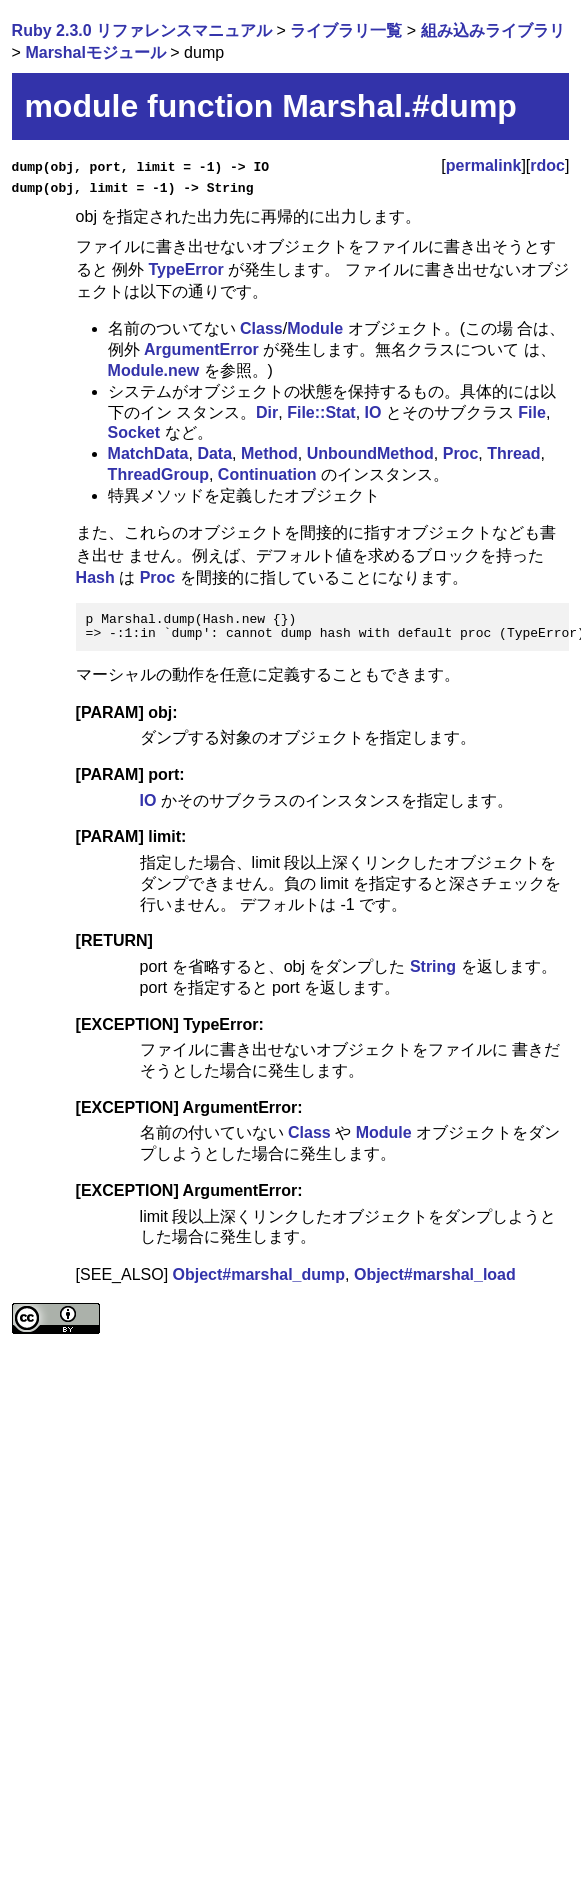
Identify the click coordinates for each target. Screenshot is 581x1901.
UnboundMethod (370, 453)
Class (261, 328)
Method (269, 453)
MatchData (148, 453)
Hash (95, 577)
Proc (461, 453)
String (433, 966)
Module (315, 328)
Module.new (154, 370)
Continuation (267, 474)
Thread (513, 453)
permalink (484, 165)
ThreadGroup (158, 474)
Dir (267, 411)
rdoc (547, 165)
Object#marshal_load (435, 1274)
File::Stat (321, 411)
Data (214, 453)
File (532, 411)
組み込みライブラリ (493, 30)
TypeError (186, 268)
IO (373, 411)
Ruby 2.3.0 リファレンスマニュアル (142, 30)
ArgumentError (201, 349)
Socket (134, 432)
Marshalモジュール (95, 52)
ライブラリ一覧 (346, 30)
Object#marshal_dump (259, 1274)
